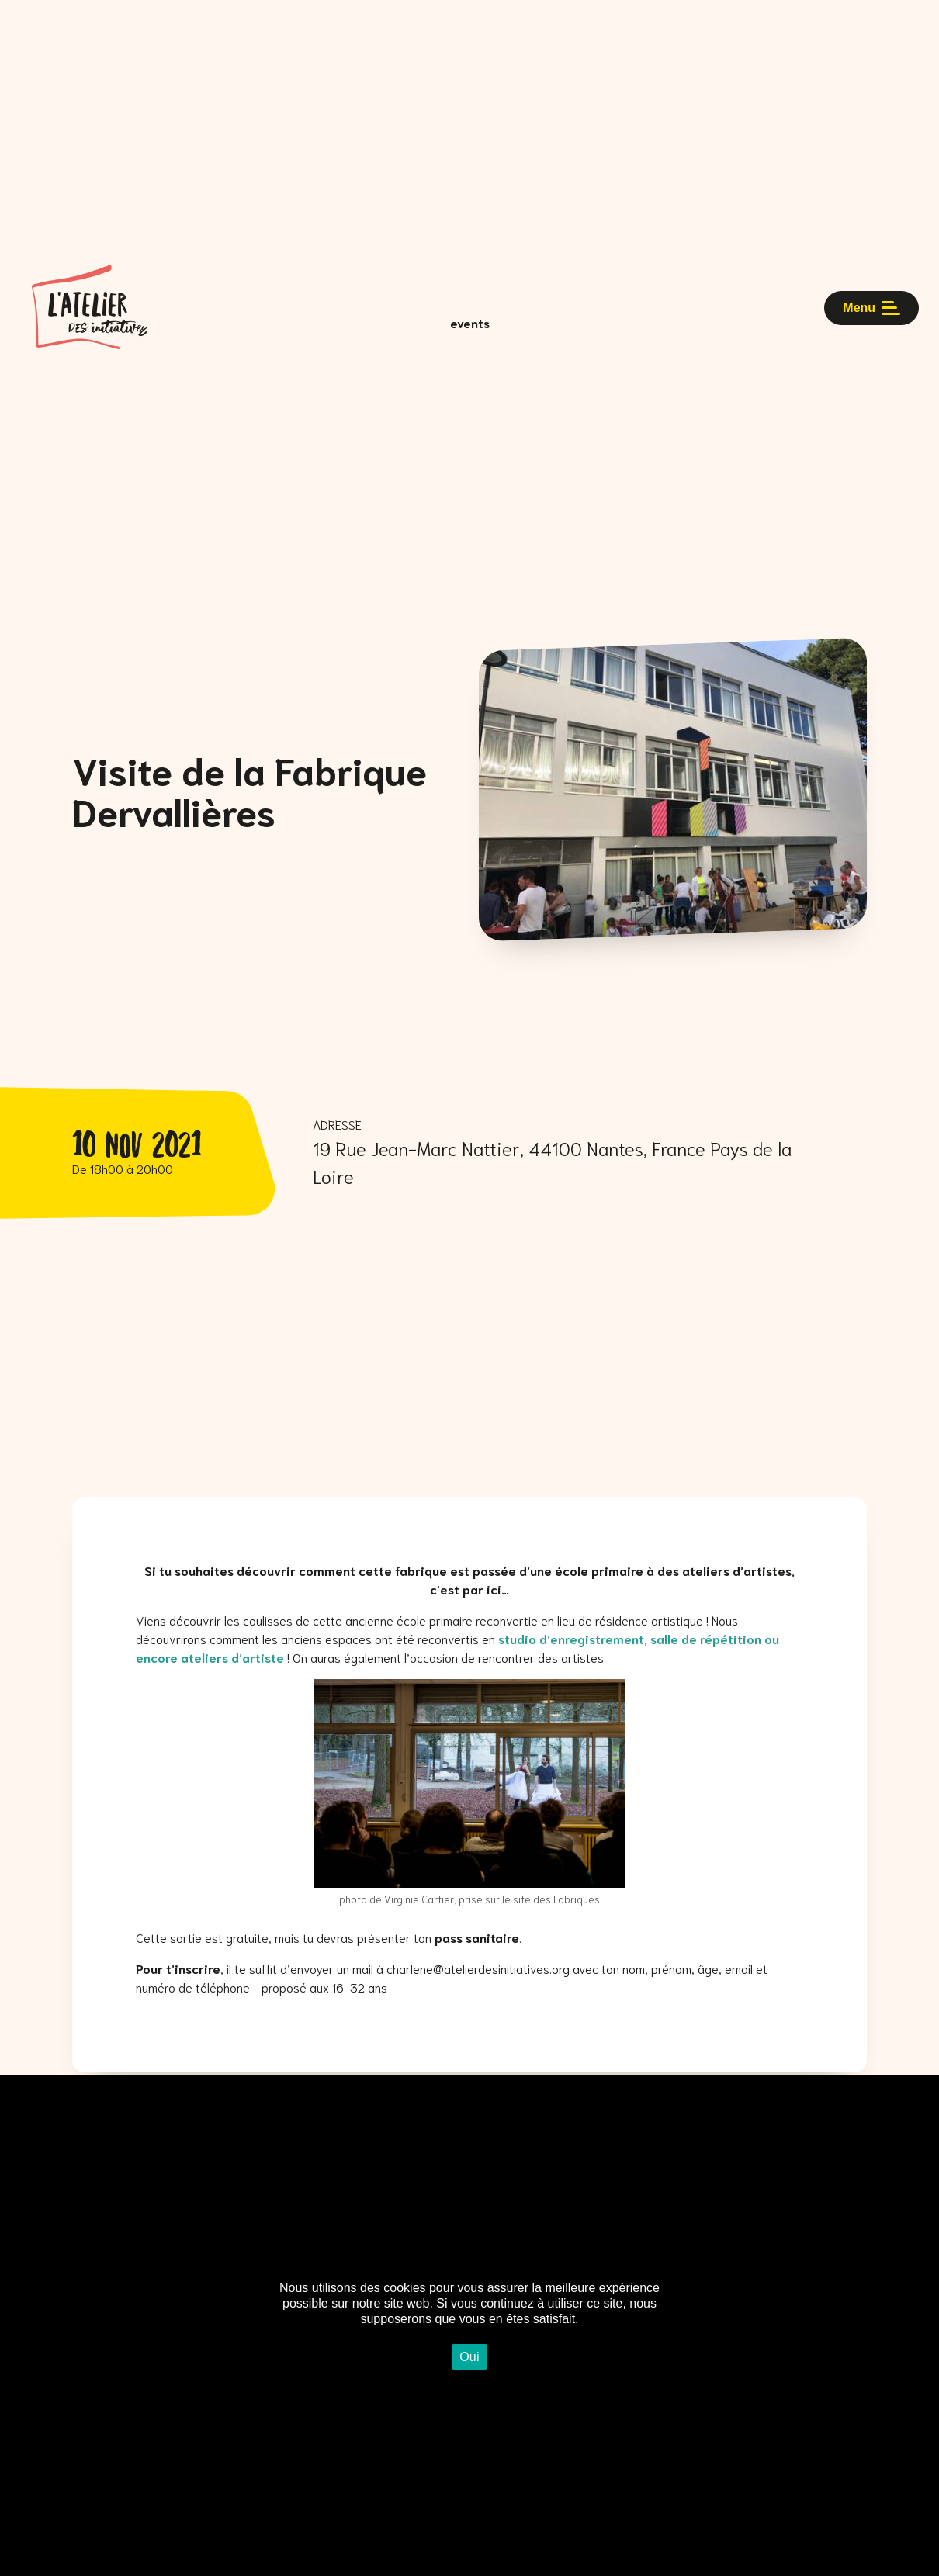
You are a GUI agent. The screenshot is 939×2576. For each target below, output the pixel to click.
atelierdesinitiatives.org (507, 1968)
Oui (469, 2356)
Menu (868, 322)
